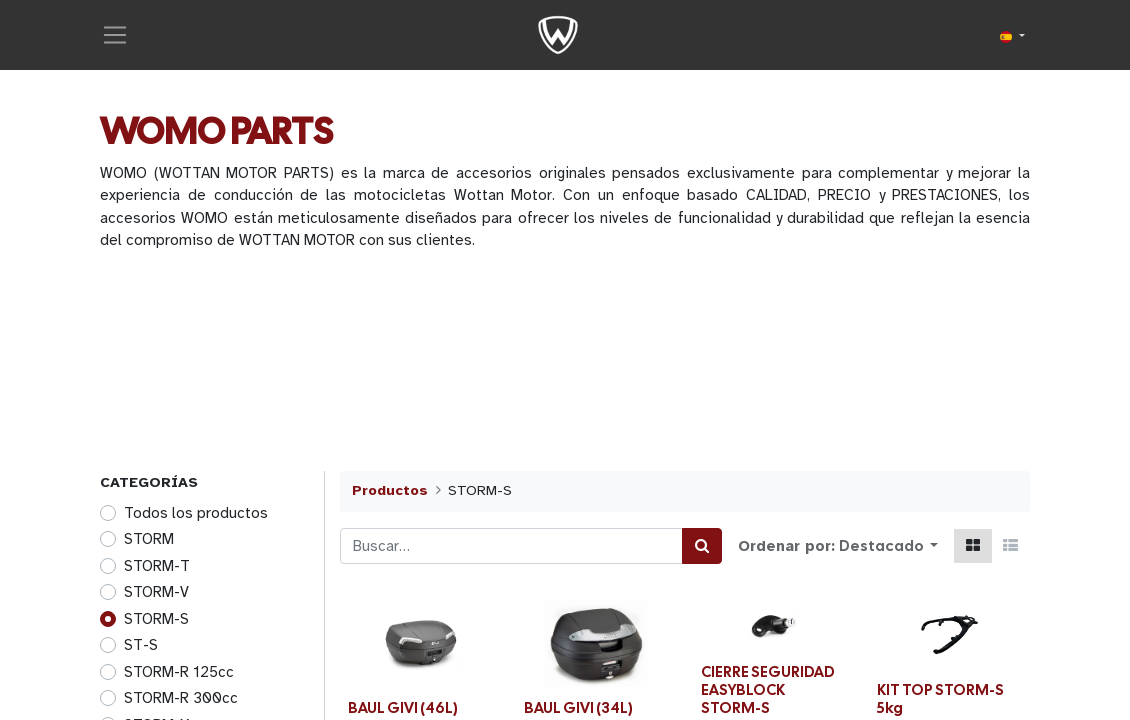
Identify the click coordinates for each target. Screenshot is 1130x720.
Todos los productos (196, 515)
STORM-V (156, 594)
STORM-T (157, 568)
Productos (390, 492)
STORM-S (156, 621)
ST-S (141, 647)
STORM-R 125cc (179, 674)
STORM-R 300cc (181, 700)
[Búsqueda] (702, 548)
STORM (149, 541)
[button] (888, 548)
